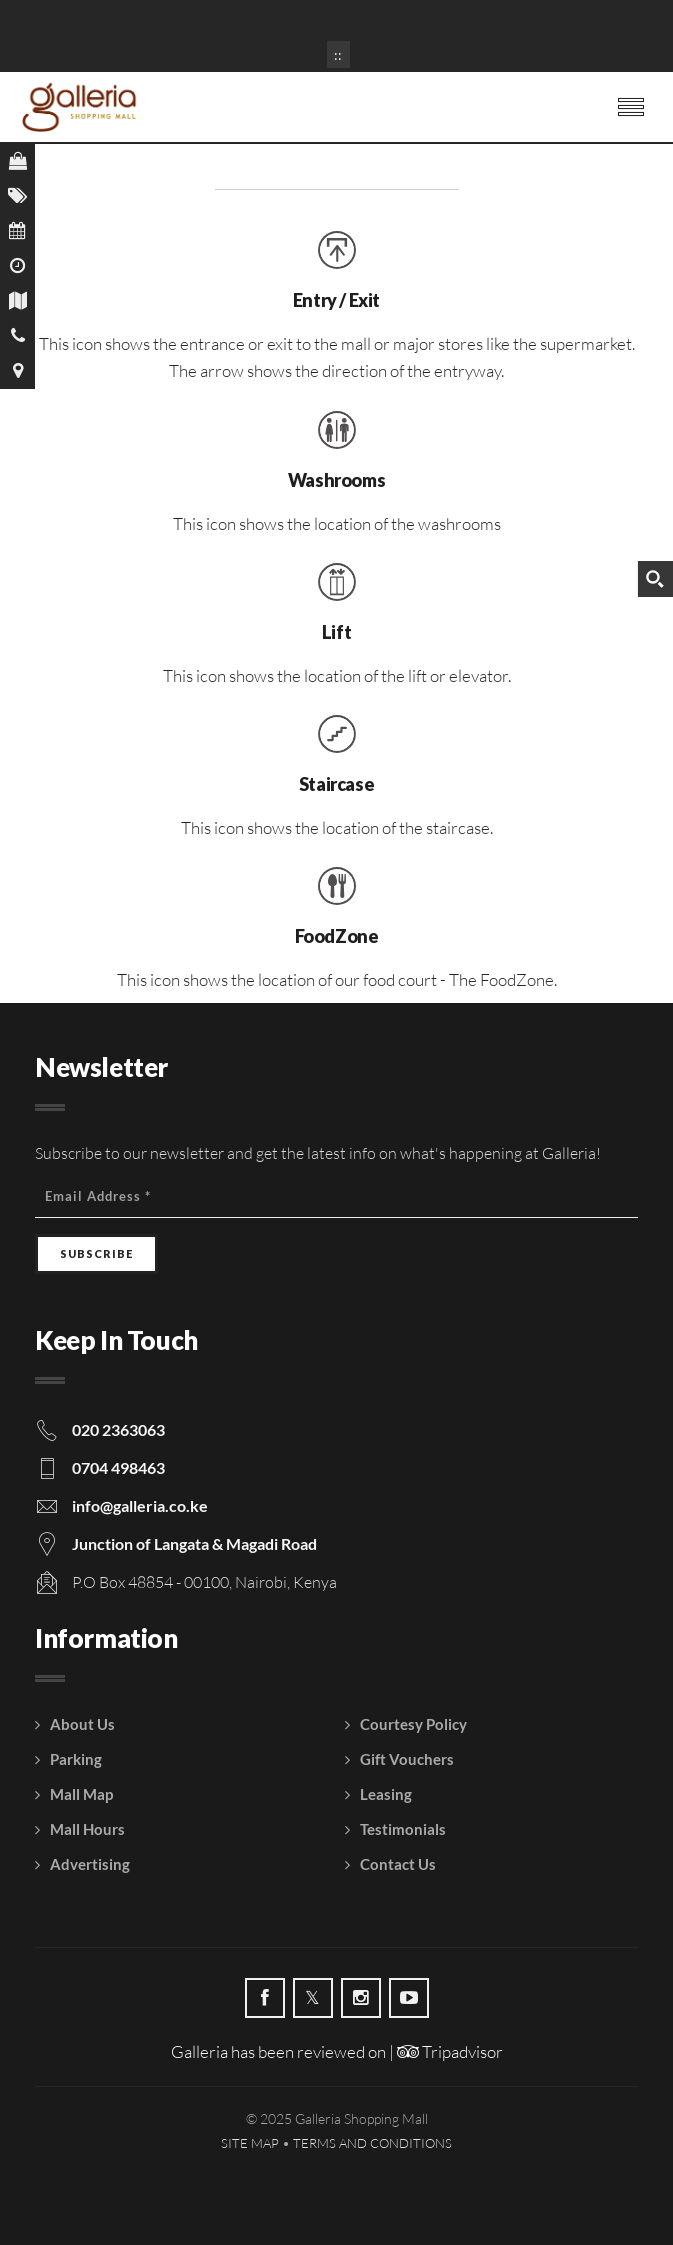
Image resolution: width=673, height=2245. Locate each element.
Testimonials (403, 1829)
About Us (82, 1724)
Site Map (250, 2143)
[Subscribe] (96, 1254)
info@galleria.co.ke (140, 1505)
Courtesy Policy (413, 1724)
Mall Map (81, 1794)
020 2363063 (118, 1429)
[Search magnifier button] (655, 579)
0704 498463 (118, 1467)
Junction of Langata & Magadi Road (194, 1543)
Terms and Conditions (372, 2143)
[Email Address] (336, 1196)
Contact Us (398, 1864)
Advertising (90, 1864)
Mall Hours (87, 1829)
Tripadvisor (450, 2051)
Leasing (386, 1794)
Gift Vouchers (407, 1759)
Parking (76, 1759)
